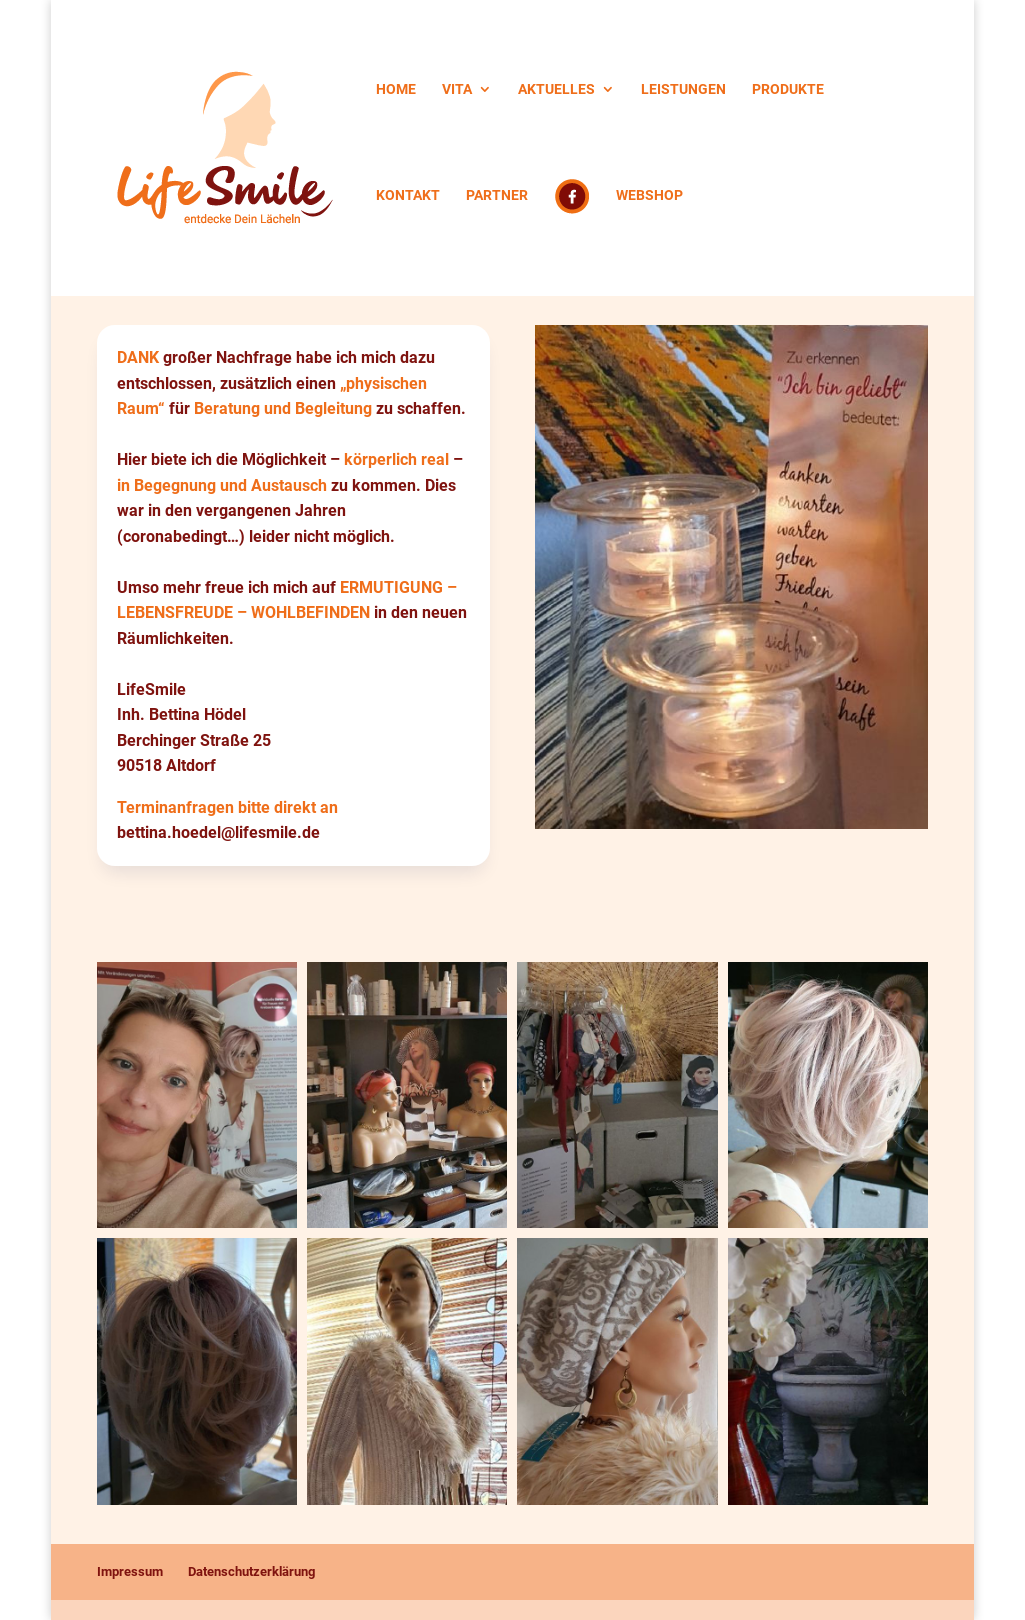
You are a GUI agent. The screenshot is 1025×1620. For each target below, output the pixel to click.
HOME (396, 89)
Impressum (130, 1571)
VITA (457, 89)
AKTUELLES (556, 89)
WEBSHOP (649, 195)
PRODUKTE (788, 89)
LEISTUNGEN (683, 89)
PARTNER (497, 195)
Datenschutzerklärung (251, 1571)
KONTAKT (408, 195)
